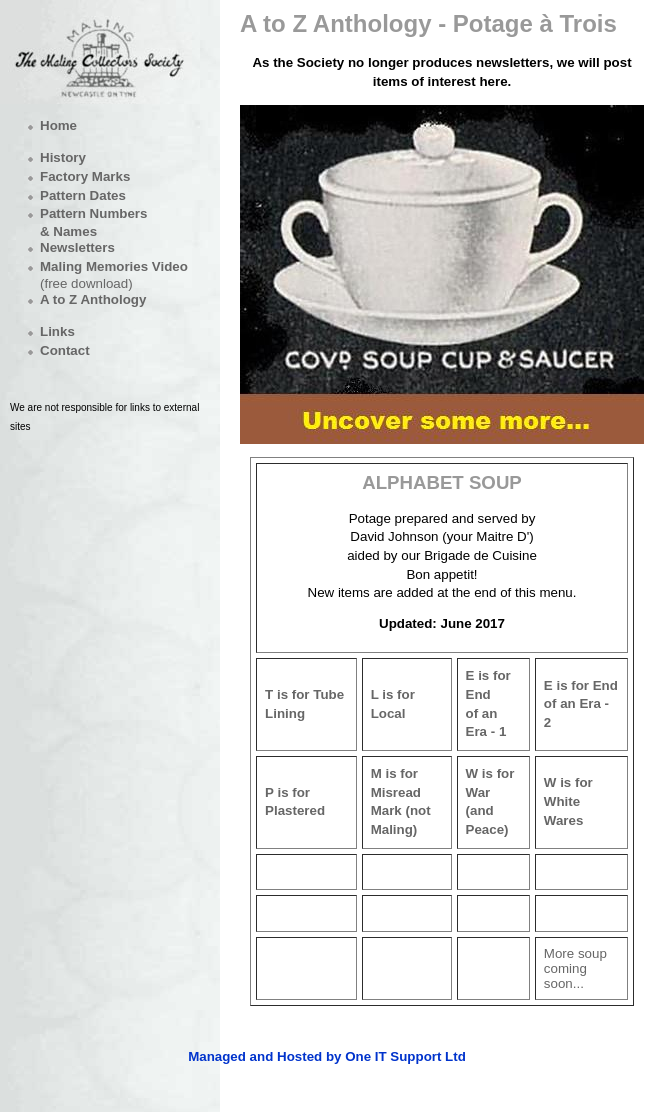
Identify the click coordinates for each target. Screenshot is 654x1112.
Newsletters (77, 247)
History (63, 157)
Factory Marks (85, 176)
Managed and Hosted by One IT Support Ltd (327, 1056)
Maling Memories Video (114, 266)
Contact (65, 350)
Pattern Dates (83, 195)
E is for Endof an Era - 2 (581, 704)
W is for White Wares (568, 801)
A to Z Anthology (93, 299)
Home (58, 125)
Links (57, 331)
